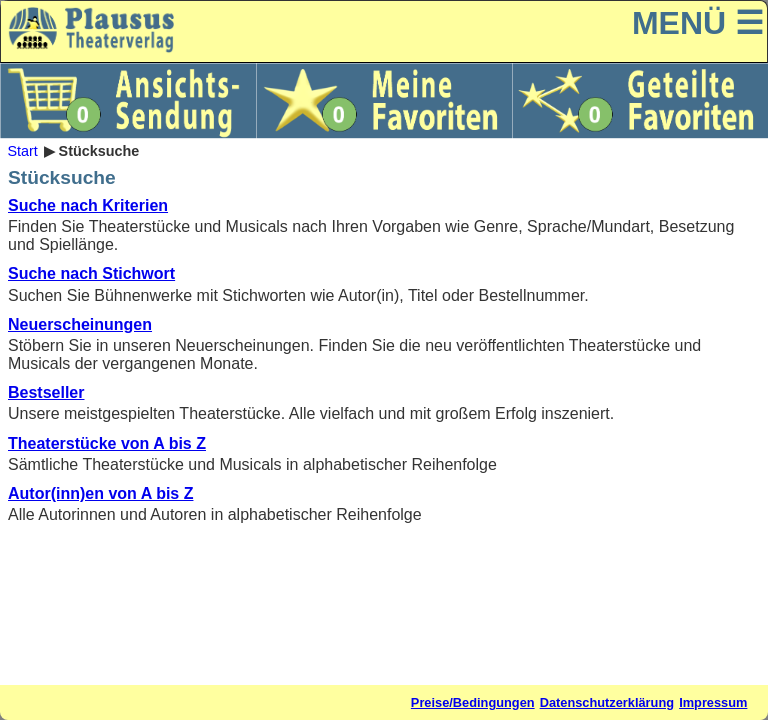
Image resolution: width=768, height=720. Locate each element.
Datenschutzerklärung (607, 702)
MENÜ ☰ (698, 23)
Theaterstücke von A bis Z (107, 443)
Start (22, 151)
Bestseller (46, 392)
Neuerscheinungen (80, 324)
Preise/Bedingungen (473, 702)
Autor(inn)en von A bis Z (100, 493)
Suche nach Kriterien (88, 205)
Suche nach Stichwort (91, 273)
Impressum (713, 702)
